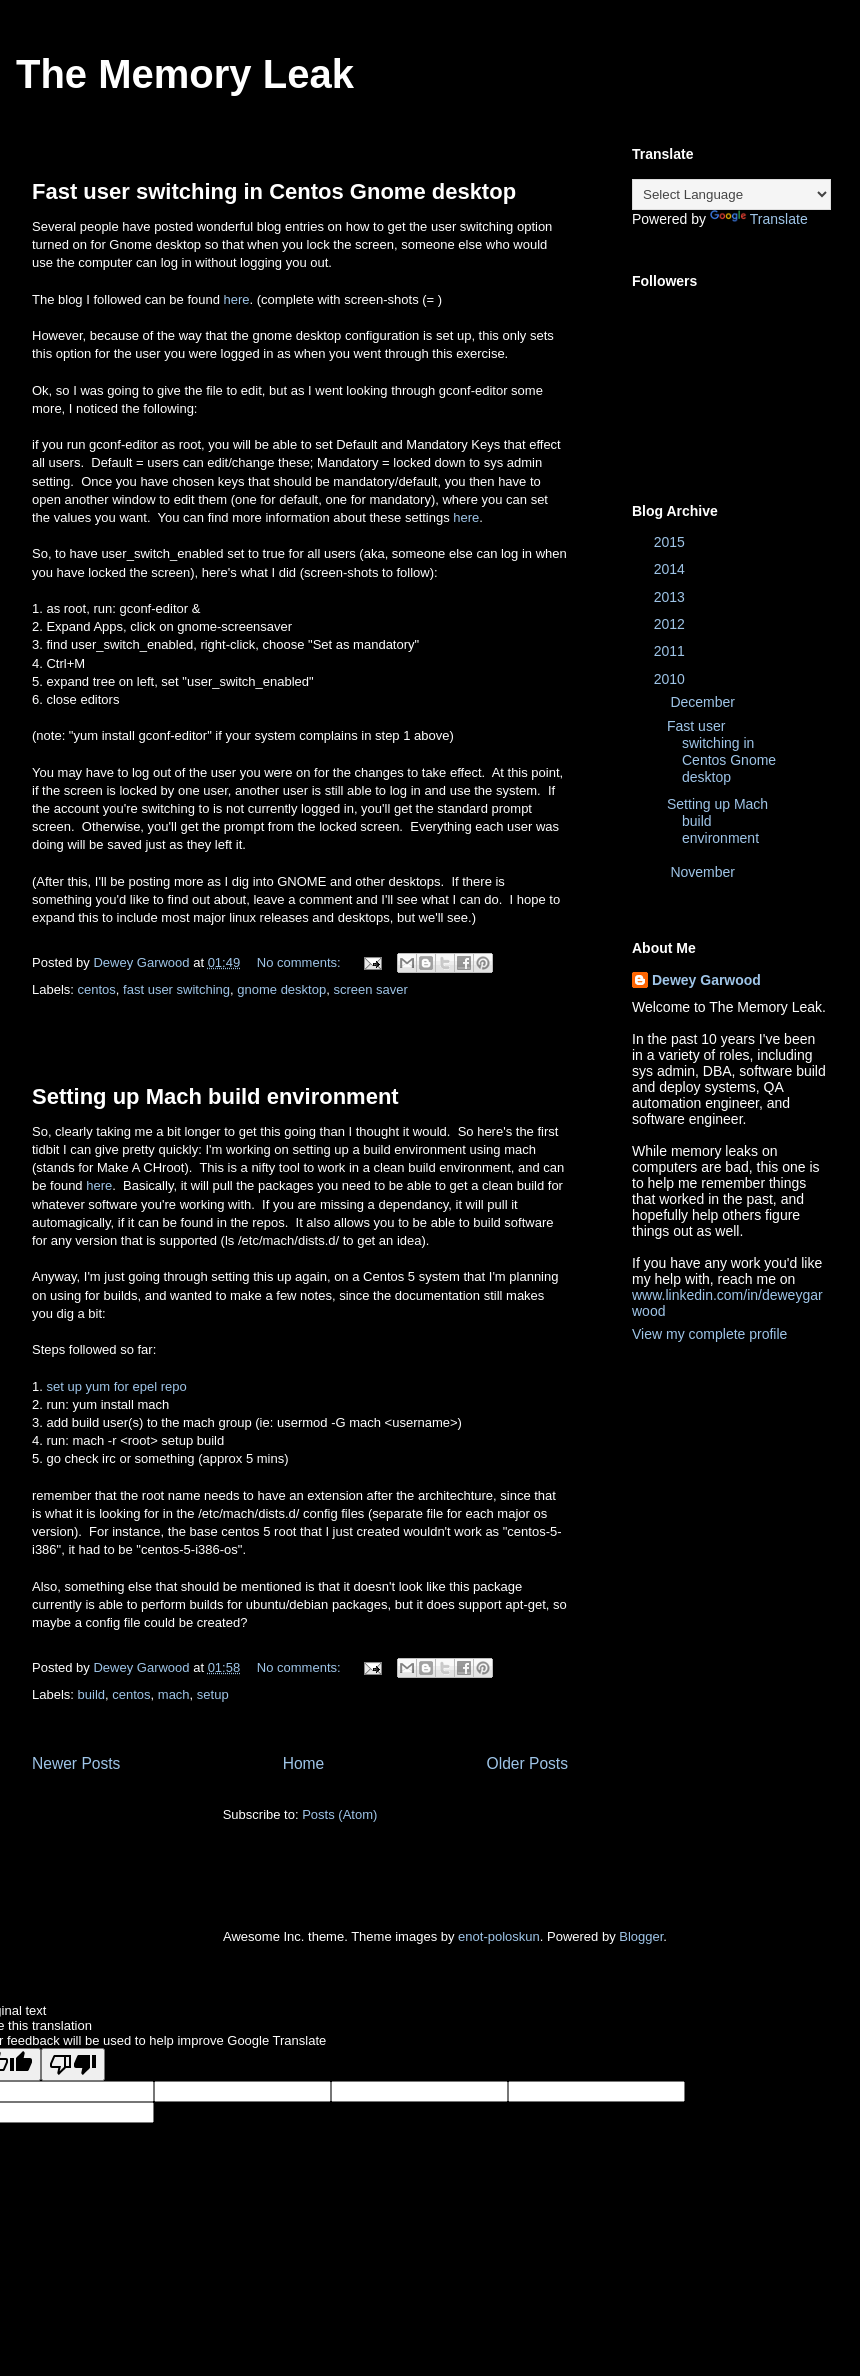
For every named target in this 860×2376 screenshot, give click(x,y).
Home (304, 1763)
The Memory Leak (185, 74)
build (91, 1694)
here (237, 299)
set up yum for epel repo (116, 1386)
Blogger (641, 1936)
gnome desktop (281, 989)
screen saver (370, 989)
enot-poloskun (499, 1936)
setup (213, 1694)
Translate (759, 219)
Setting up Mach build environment (215, 1096)
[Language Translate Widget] (731, 194)
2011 (671, 651)
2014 (671, 569)
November (704, 872)
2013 (671, 597)
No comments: (300, 962)
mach (174, 1694)
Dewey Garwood (706, 980)
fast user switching (176, 989)
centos (97, 989)
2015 (671, 542)
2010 (671, 679)
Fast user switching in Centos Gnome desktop (274, 191)
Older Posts (527, 1763)
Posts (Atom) (339, 1814)
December (704, 702)
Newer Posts (76, 1763)
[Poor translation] (73, 2064)
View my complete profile (709, 1334)
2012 (671, 624)
